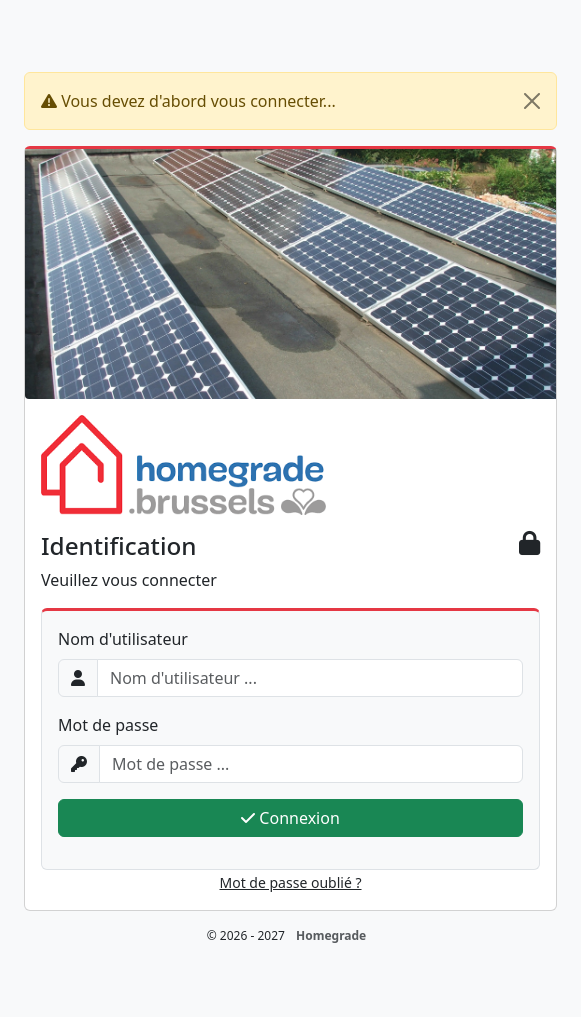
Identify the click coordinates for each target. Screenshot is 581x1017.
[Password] (311, 764)
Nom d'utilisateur (123, 639)
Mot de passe (108, 725)
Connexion (290, 818)
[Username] (310, 678)
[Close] (532, 101)
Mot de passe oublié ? (291, 882)
